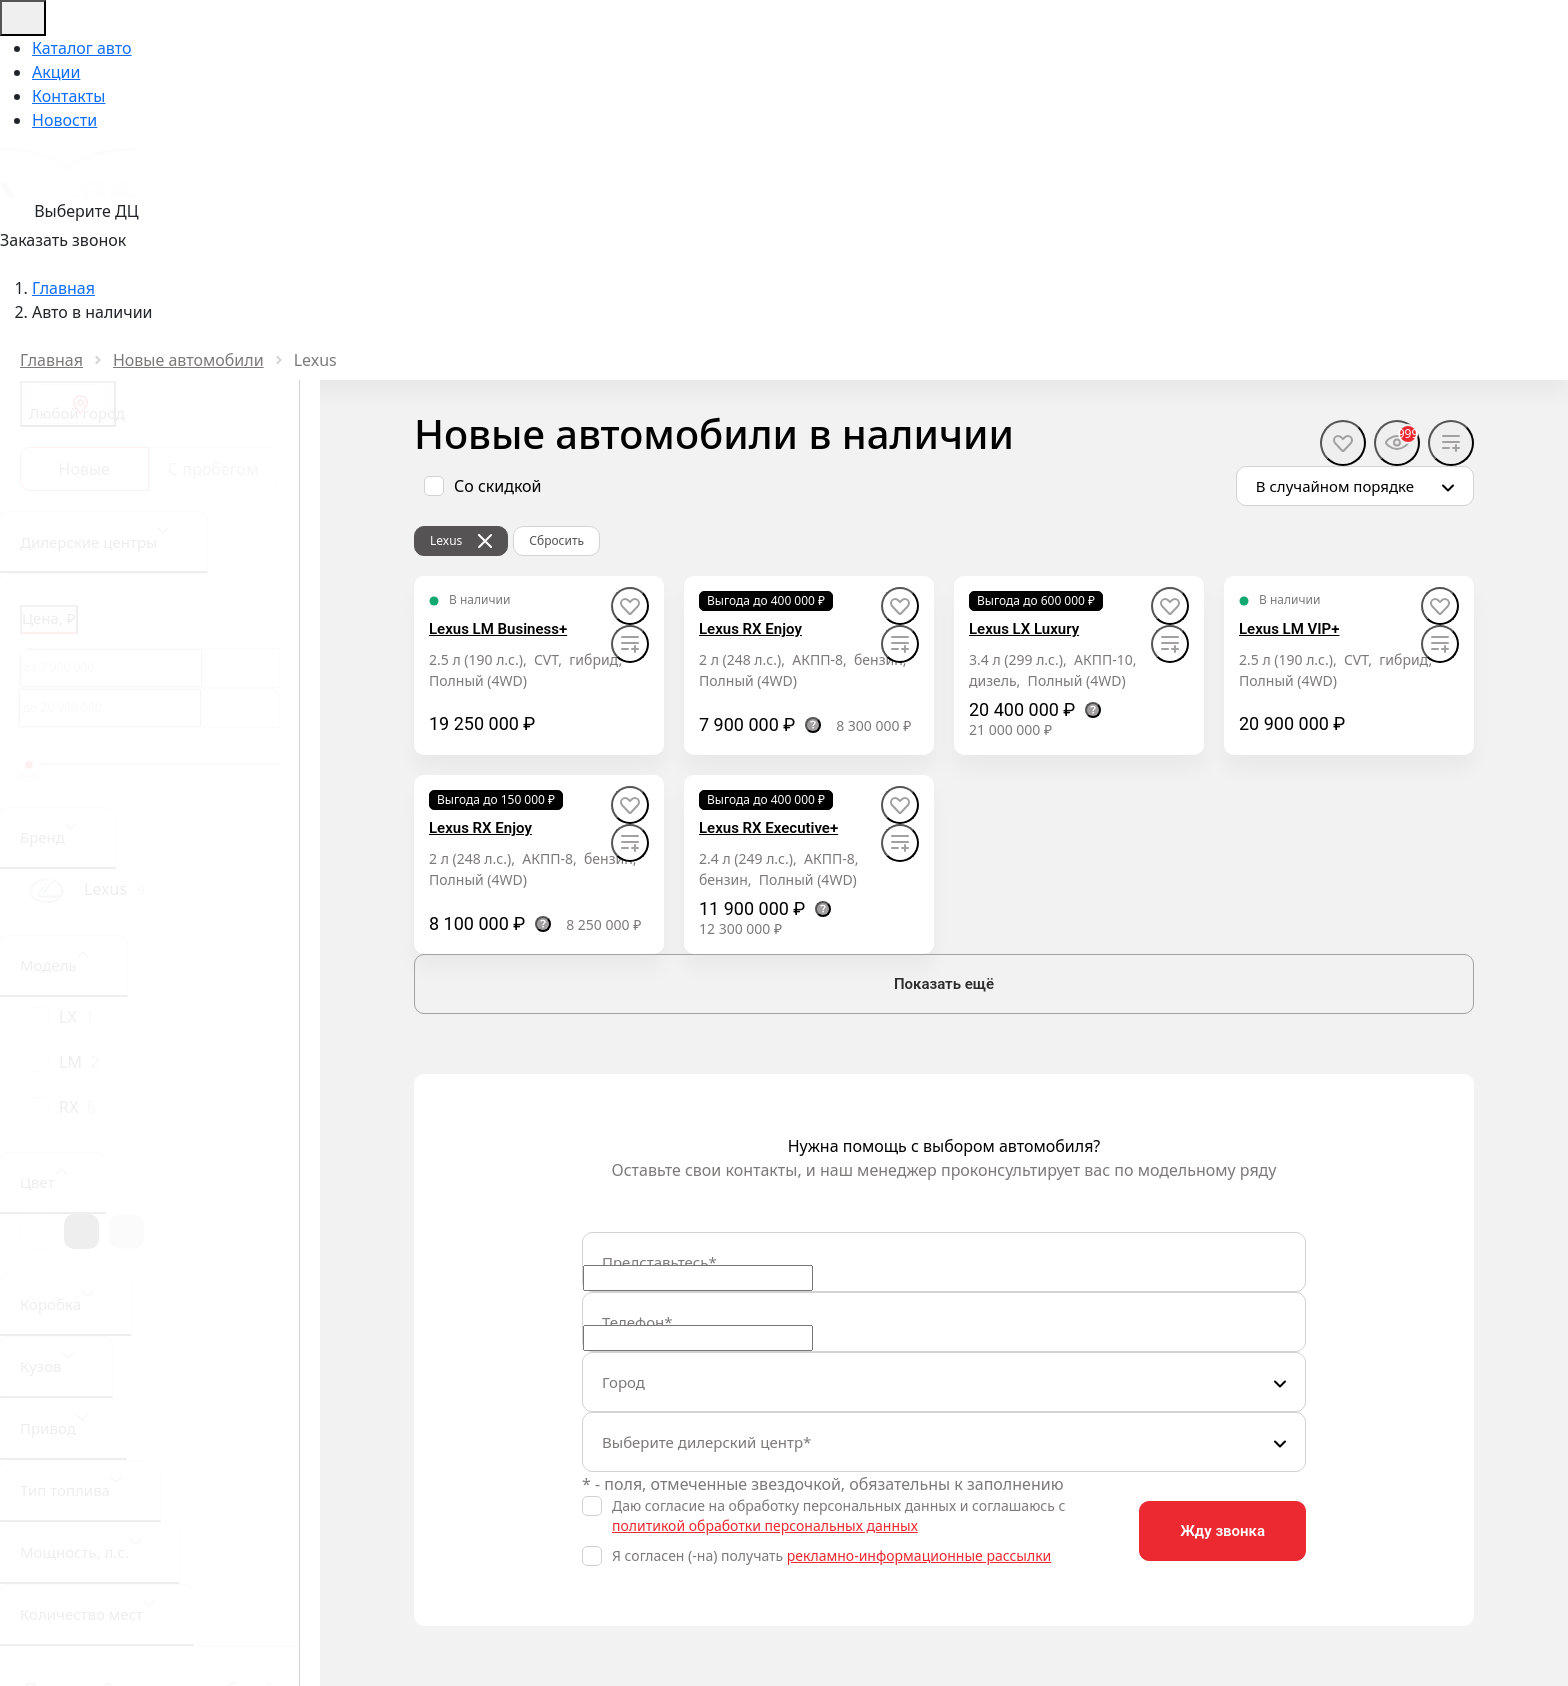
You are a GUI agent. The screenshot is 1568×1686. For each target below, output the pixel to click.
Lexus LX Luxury (1024, 629)
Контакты (68, 96)
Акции (56, 72)
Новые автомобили (188, 360)
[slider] (29, 765)
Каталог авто (82, 48)
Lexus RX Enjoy (750, 629)
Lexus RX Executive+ (768, 828)
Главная (51, 360)
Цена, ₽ (49, 618)
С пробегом (213, 469)
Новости (64, 120)
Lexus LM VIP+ (1289, 629)
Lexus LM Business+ (498, 629)
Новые (84, 469)
